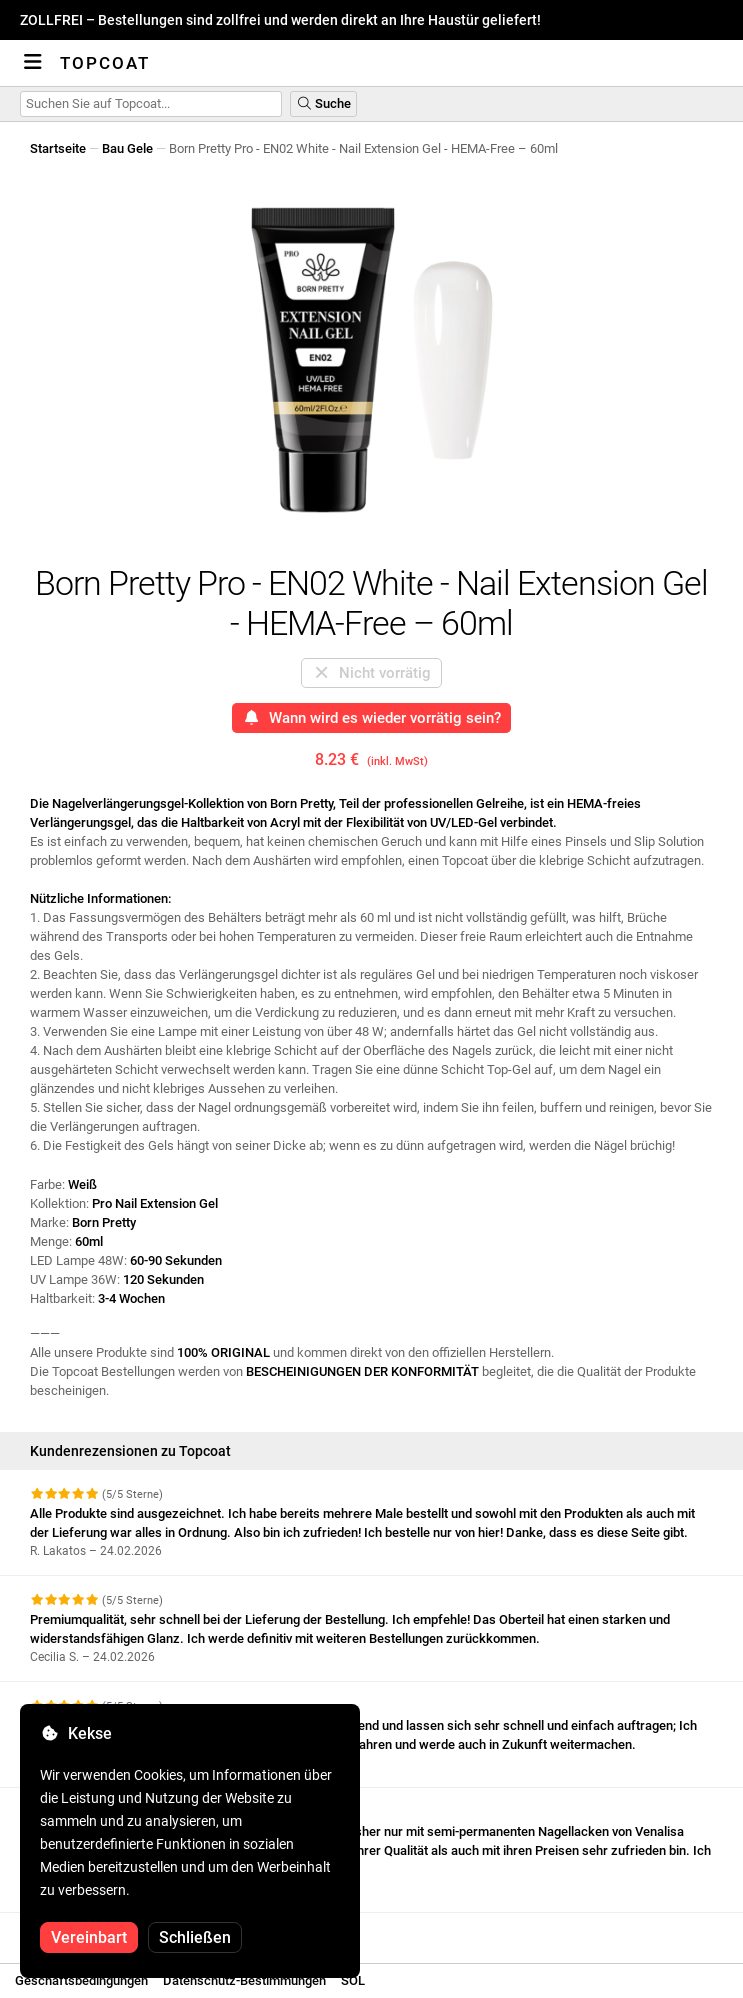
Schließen (195, 1937)
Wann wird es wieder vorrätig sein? (371, 718)
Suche (323, 103)
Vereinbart (89, 1937)
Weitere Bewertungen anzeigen (130, 1930)
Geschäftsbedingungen (81, 1980)
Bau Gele (127, 148)
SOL (353, 1980)
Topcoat (105, 63)
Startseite (58, 148)
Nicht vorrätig (371, 673)
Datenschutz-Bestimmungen (244, 1980)
